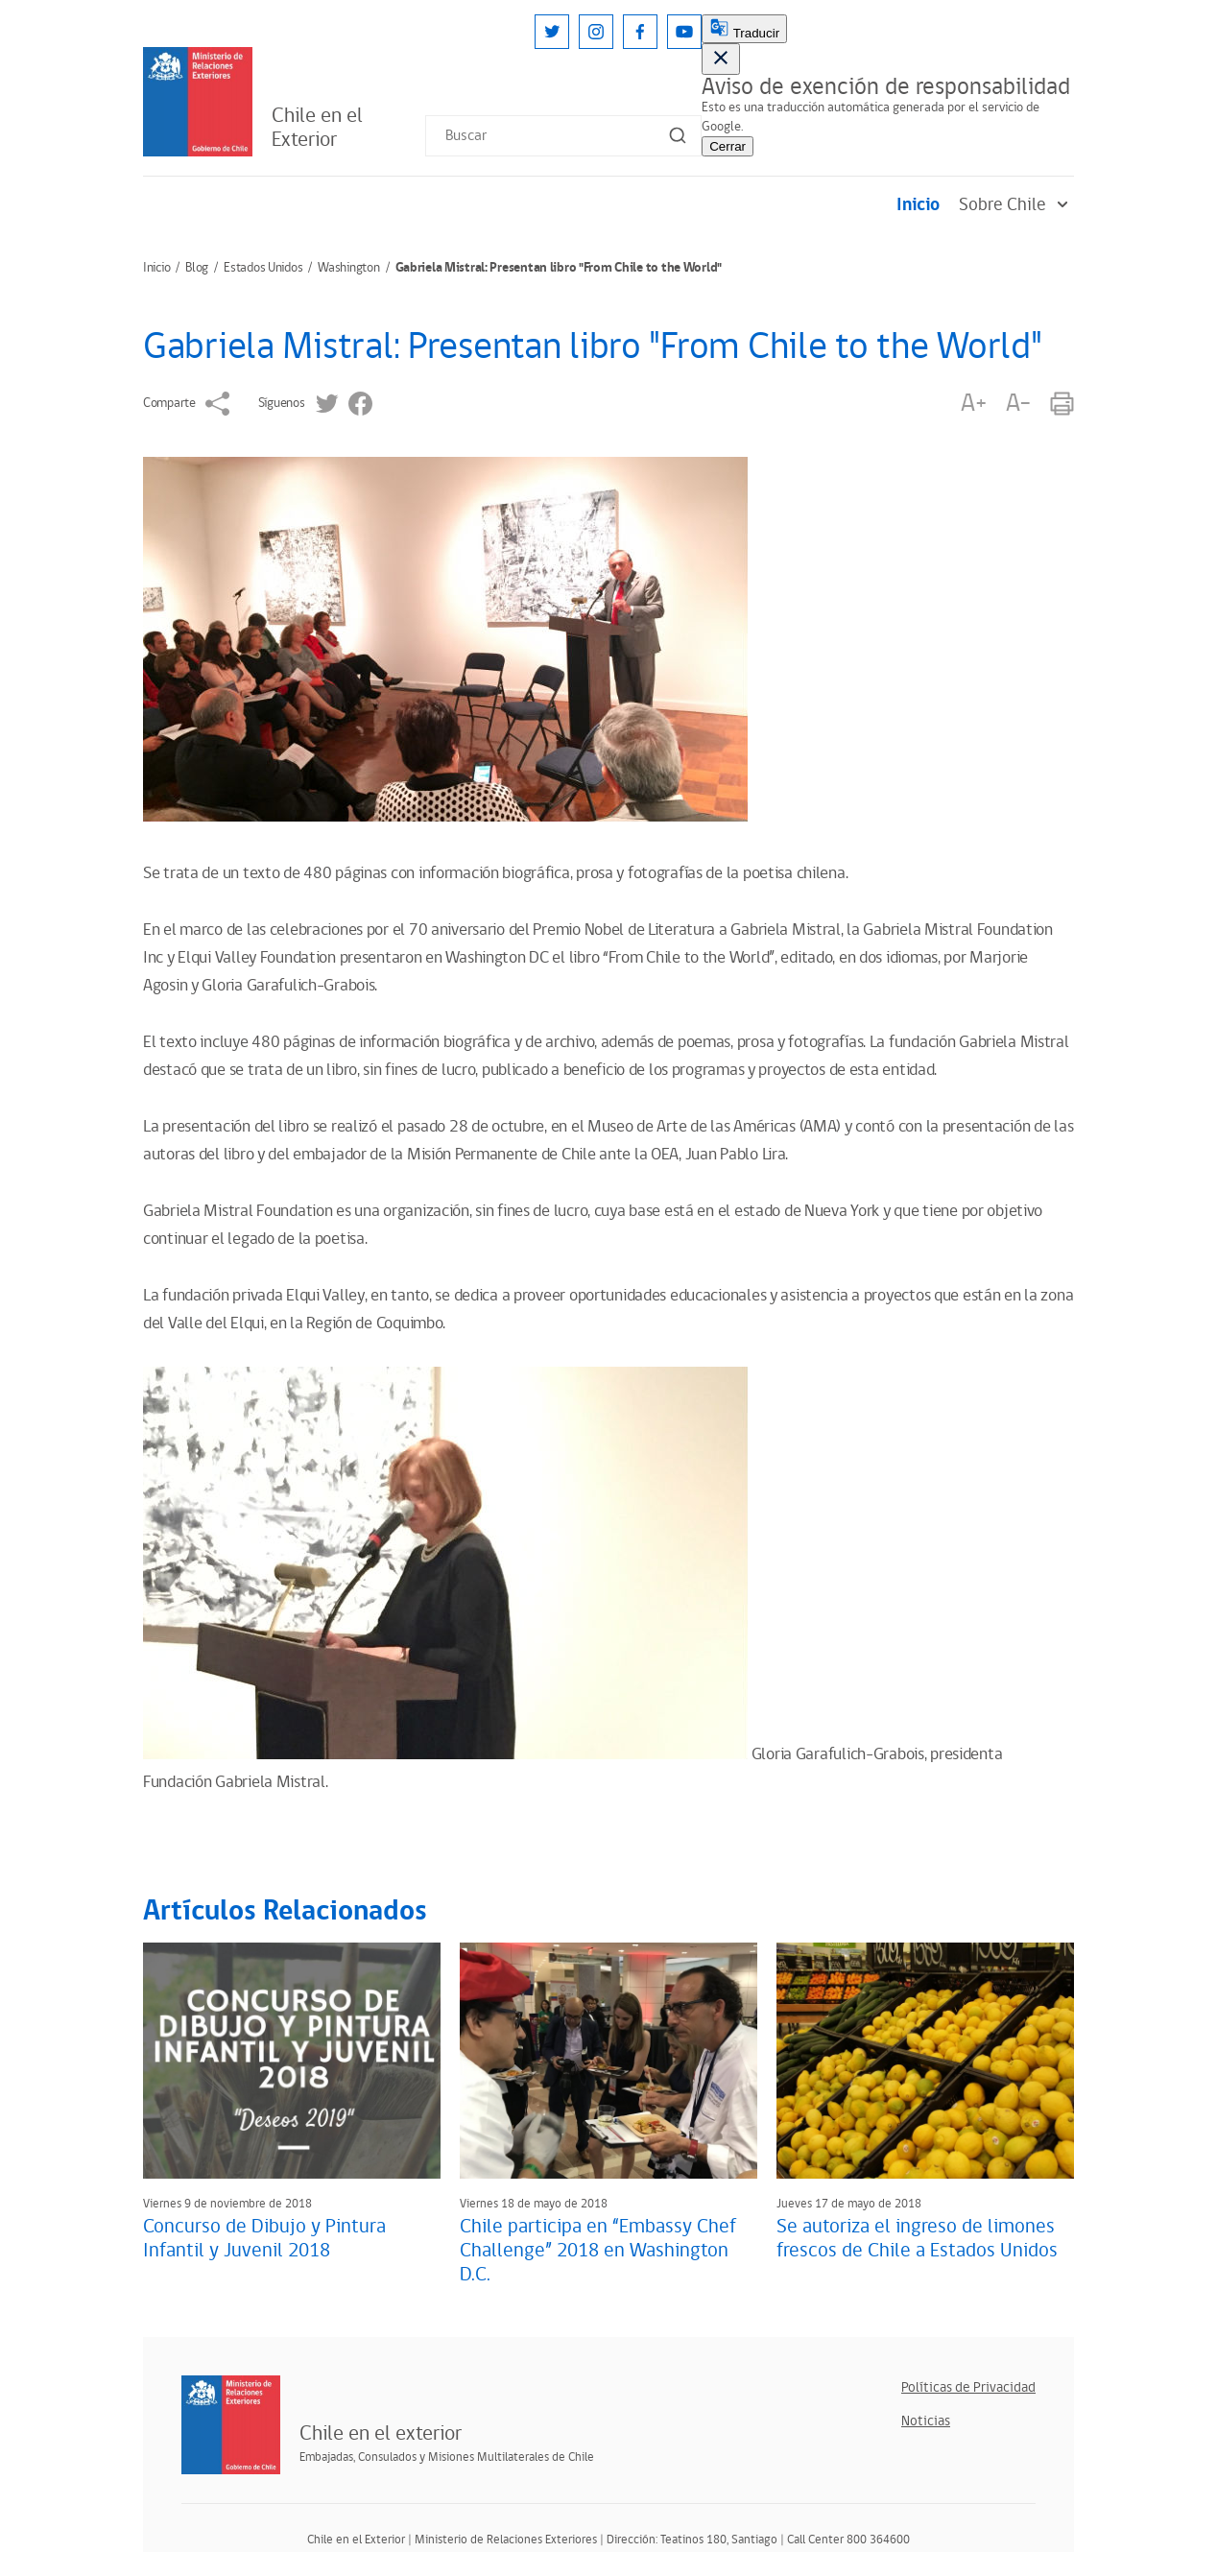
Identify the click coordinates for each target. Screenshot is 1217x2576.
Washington (348, 267)
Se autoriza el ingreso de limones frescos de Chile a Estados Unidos (917, 2238)
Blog (196, 267)
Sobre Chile (1016, 205)
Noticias (925, 2421)
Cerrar (727, 146)
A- (1018, 404)
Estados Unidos (263, 267)
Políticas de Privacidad (968, 2387)
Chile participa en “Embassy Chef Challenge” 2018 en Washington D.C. (598, 2250)
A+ (973, 404)
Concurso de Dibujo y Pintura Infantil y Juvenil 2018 (264, 2238)
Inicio (918, 205)
